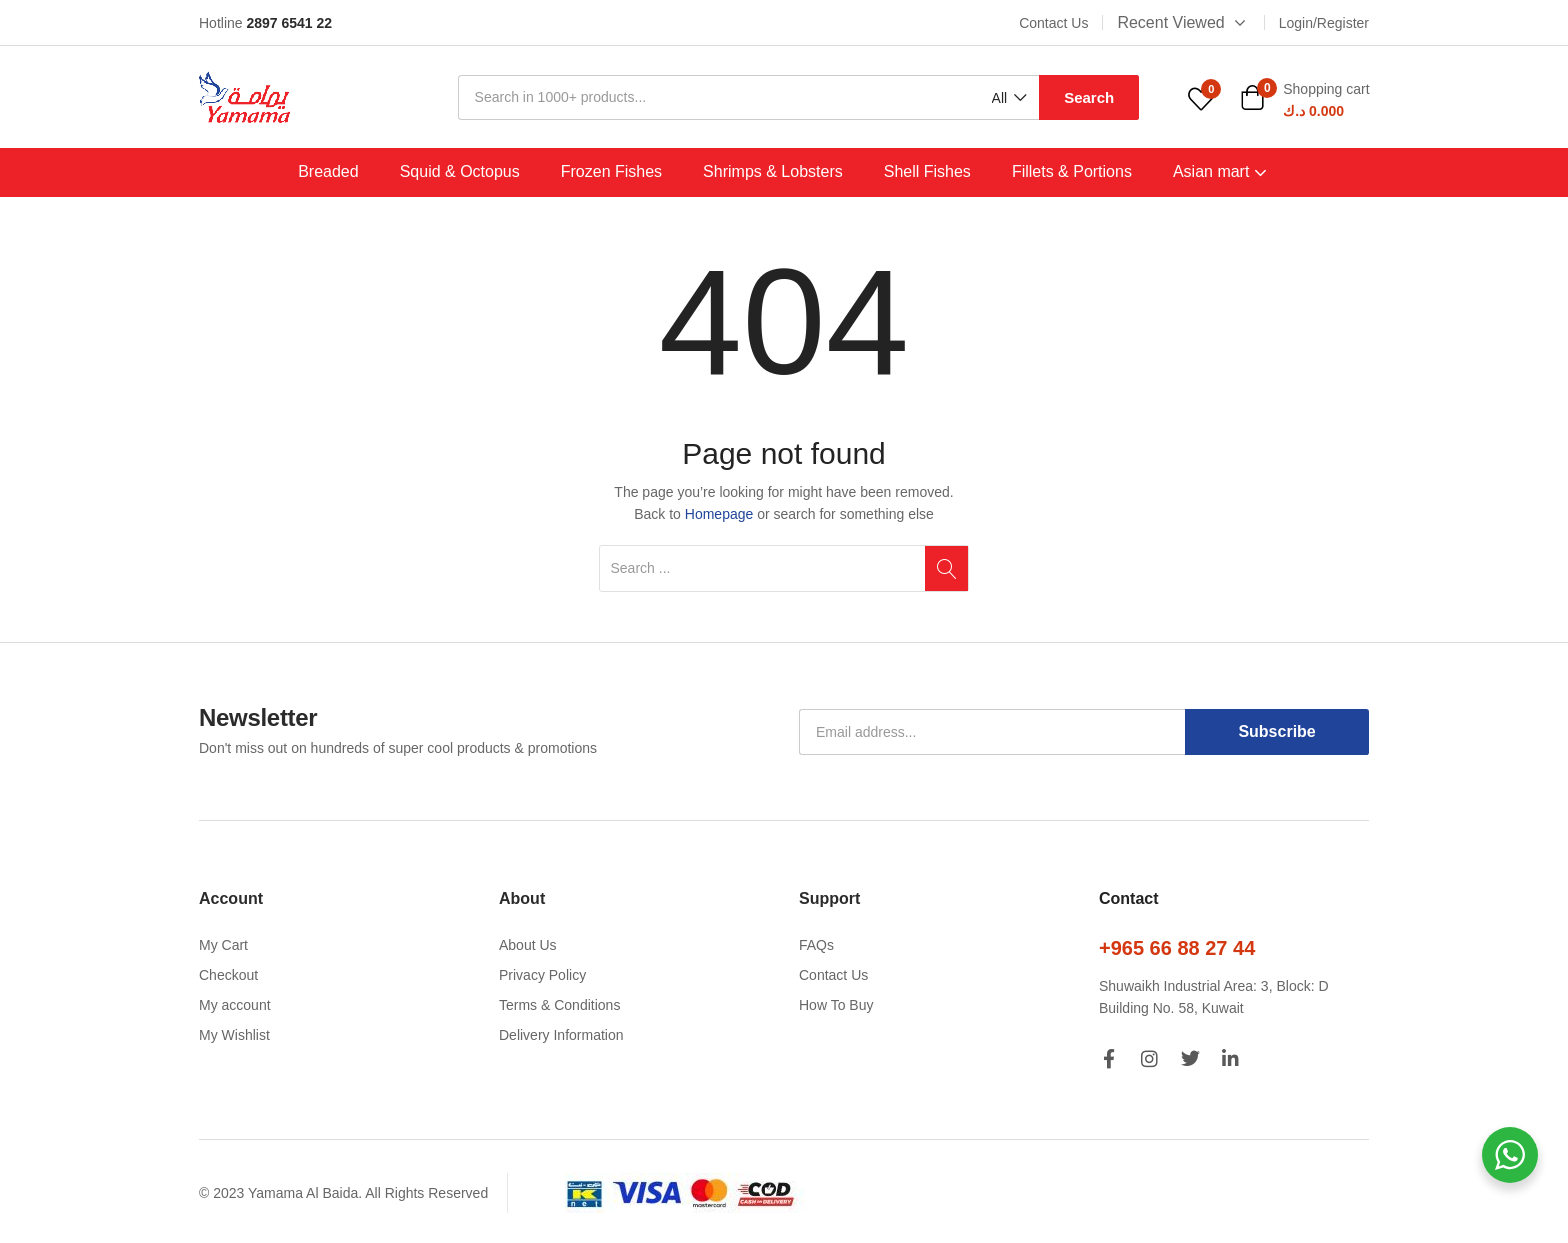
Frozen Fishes (611, 171)
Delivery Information (561, 1035)
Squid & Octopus (460, 171)
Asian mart (1222, 171)
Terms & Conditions (559, 1005)
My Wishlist (234, 1035)
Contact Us (833, 975)
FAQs (816, 945)
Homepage (719, 514)
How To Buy (836, 1005)
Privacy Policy (542, 975)
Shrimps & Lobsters (773, 171)
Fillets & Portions (1072, 171)
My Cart (223, 945)
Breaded (328, 171)
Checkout (228, 975)
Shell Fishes (927, 171)
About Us (528, 945)
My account (235, 1005)
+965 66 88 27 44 (1177, 948)
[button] (1008, 98)
